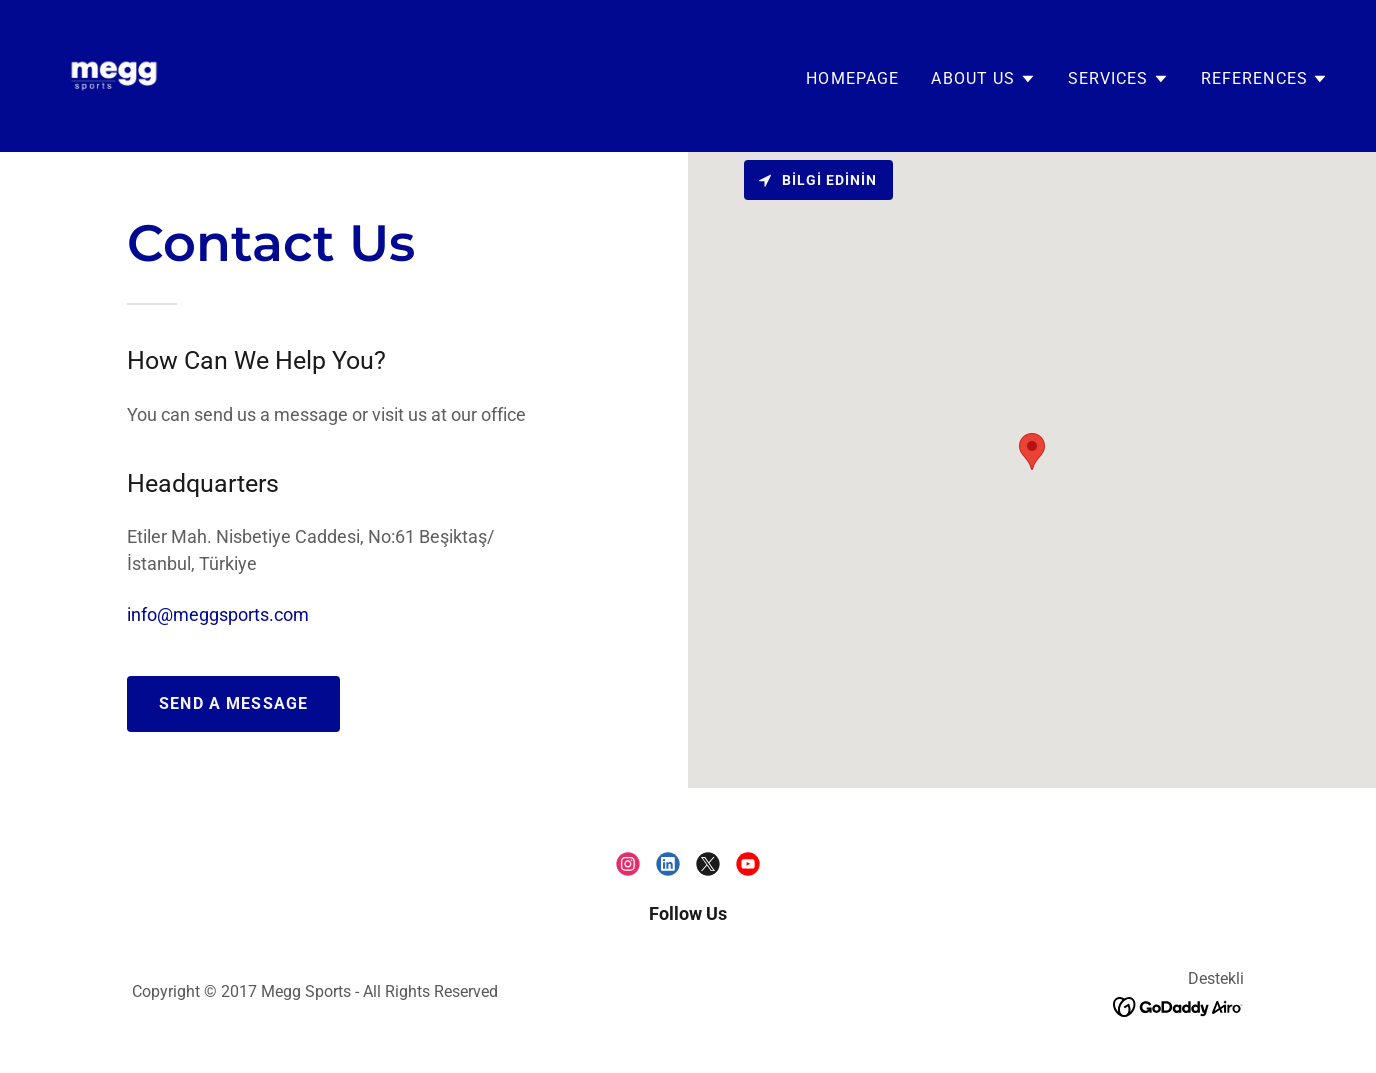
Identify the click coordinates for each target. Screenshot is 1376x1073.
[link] (114, 74)
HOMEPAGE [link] (852, 78)
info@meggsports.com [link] (218, 614)
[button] (983, 79)
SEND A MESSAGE (233, 703)
